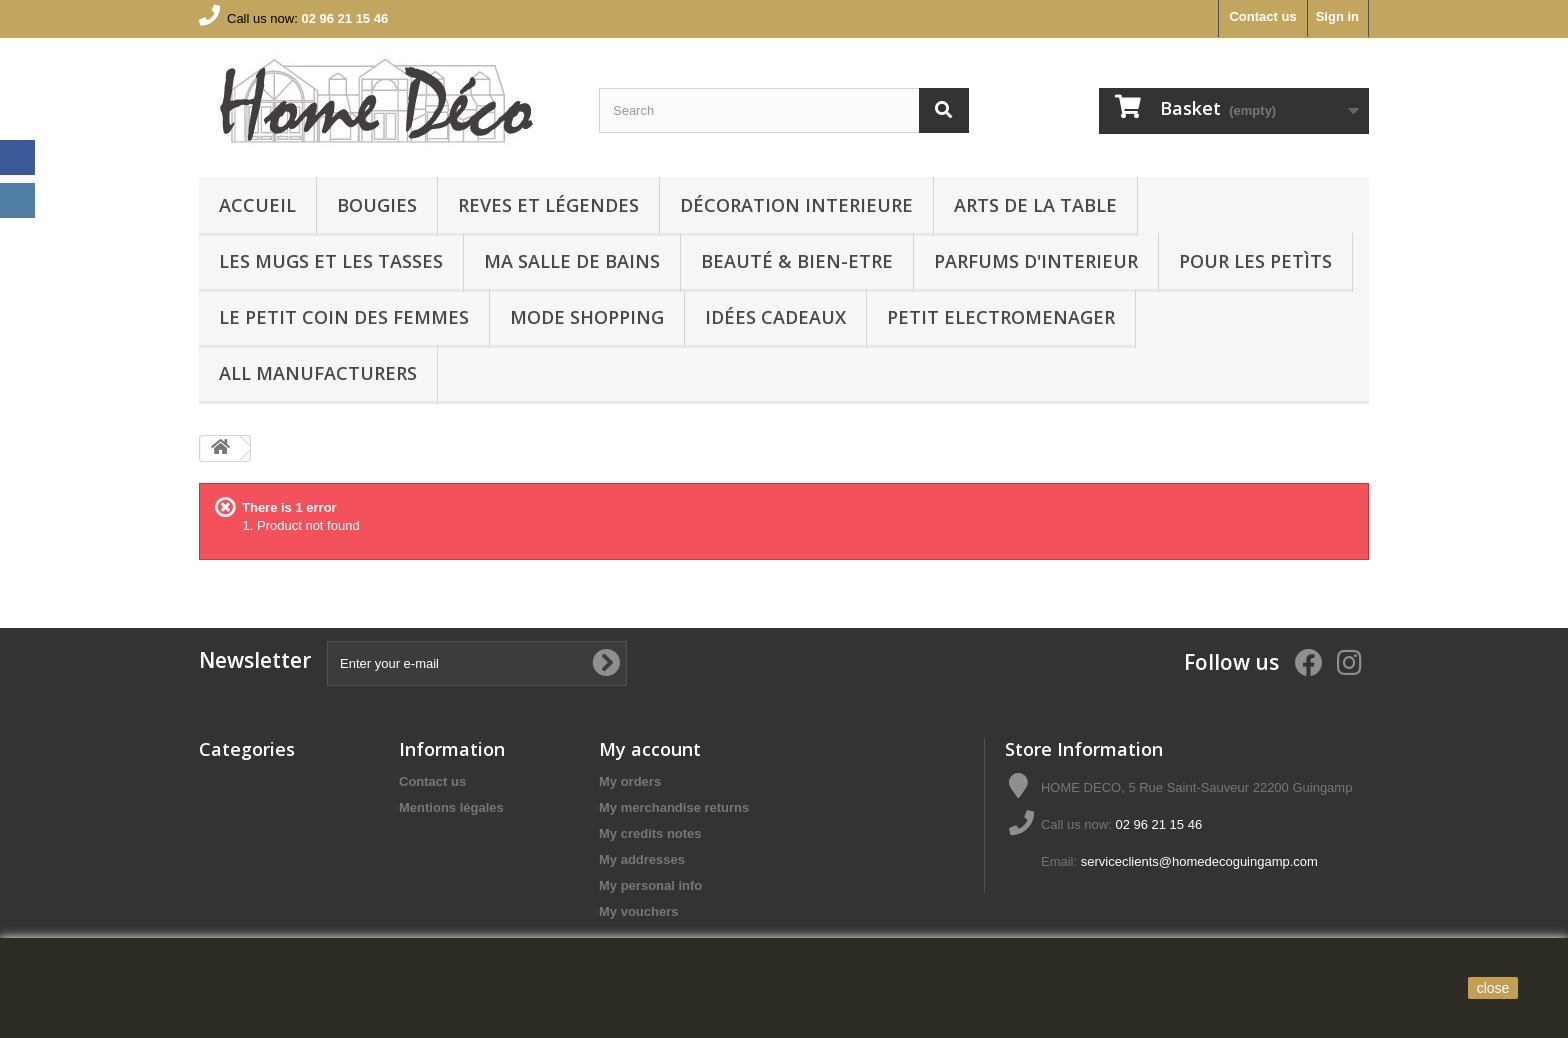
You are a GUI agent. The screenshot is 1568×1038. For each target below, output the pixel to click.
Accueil (257, 205)
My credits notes (650, 833)
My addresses (642, 859)
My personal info (650, 885)
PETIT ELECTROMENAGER (1001, 317)
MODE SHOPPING (587, 317)
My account (650, 749)
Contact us (1262, 16)
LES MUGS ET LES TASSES (331, 261)
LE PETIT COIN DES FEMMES (344, 317)
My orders (630, 781)
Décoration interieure (796, 205)
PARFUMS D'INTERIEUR (1036, 261)
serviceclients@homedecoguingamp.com (1199, 861)
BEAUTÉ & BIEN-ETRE (797, 261)
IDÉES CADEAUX (775, 317)
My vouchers (638, 911)
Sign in (1337, 16)
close (1493, 988)
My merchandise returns (674, 807)
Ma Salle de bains (572, 261)
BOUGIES (377, 205)
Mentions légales (451, 807)
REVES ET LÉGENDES (548, 205)
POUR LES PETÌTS (1255, 261)
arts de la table (1035, 205)
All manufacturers (318, 373)
